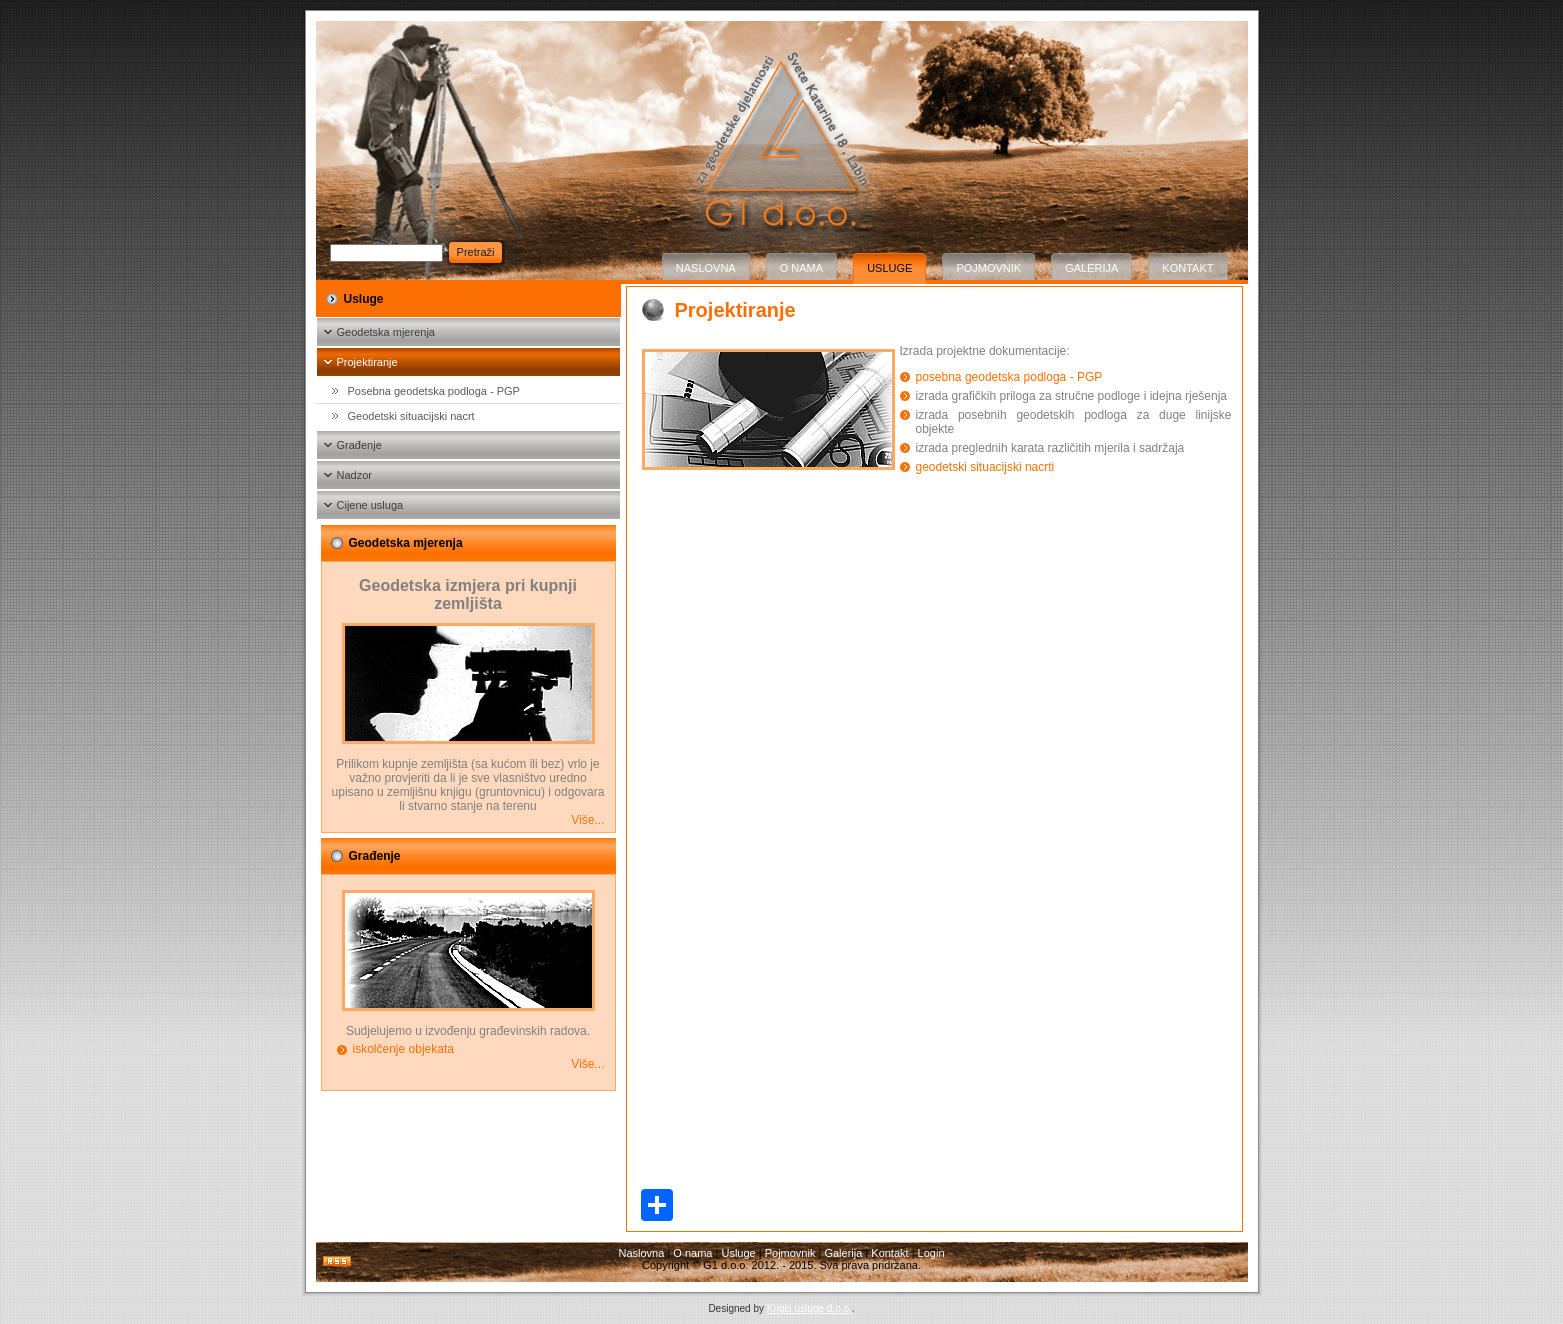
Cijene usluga (370, 505)
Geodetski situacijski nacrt (411, 416)
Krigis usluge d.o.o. (809, 1308)
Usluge (889, 268)
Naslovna (706, 268)
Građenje (359, 445)
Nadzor (354, 475)
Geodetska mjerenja (386, 332)
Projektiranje (367, 362)
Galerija (1091, 268)
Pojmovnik (988, 268)
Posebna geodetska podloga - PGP (434, 391)
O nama (801, 268)
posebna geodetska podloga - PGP (1009, 377)
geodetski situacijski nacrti (985, 467)
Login (931, 1253)
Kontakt (1187, 268)
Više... (587, 820)
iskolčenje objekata (403, 1049)
